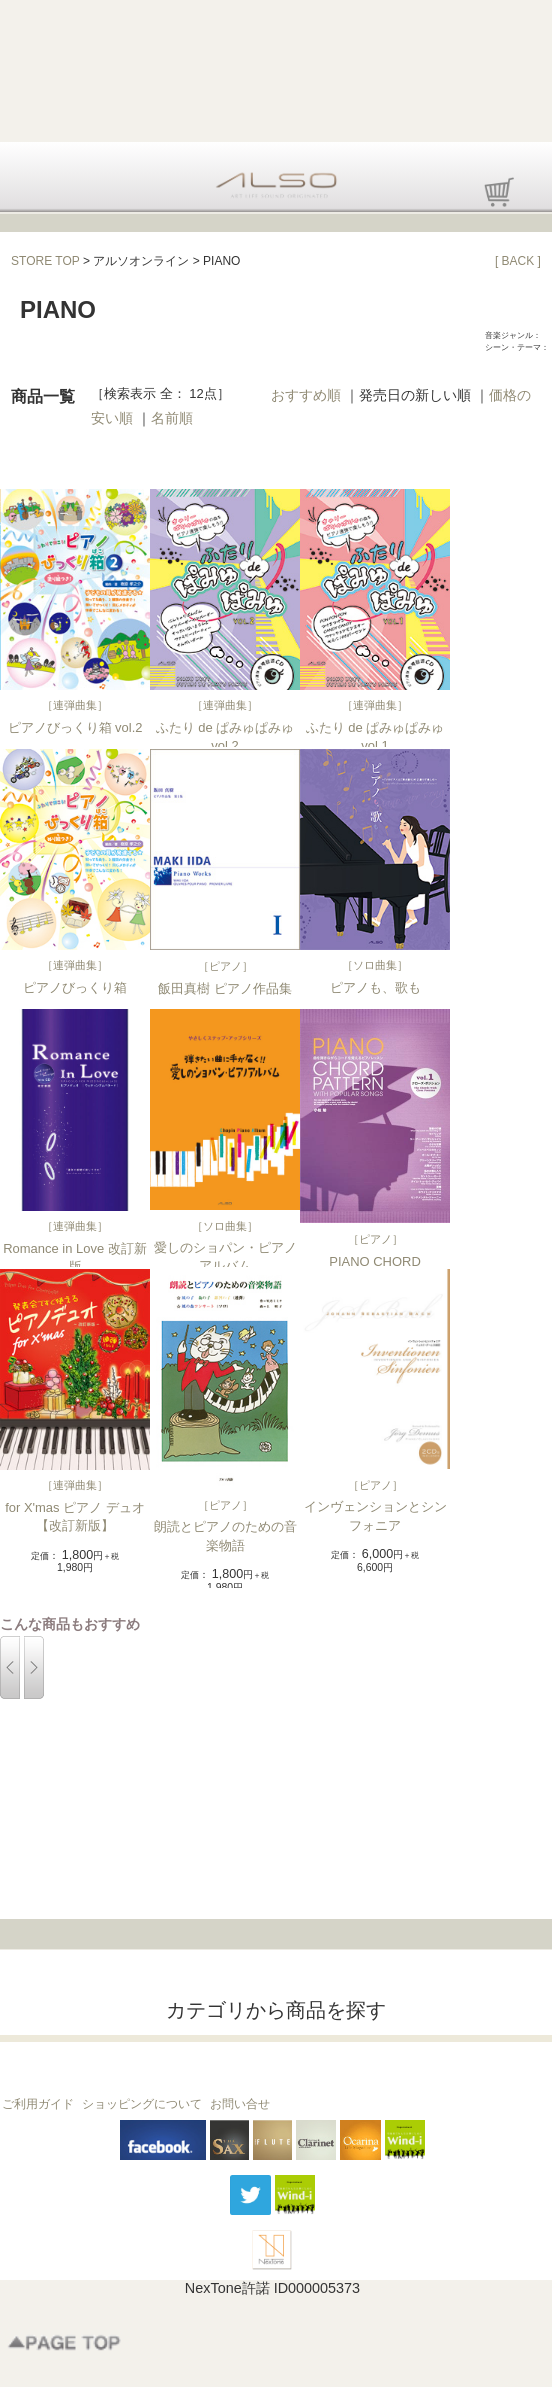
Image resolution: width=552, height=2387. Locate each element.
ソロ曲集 (375, 965)
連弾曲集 (75, 705)
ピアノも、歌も (375, 987)
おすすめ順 (306, 395)
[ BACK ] (518, 261)
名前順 (172, 418)
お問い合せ (240, 2104)
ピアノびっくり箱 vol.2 (75, 727)
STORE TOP (45, 261)
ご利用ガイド (38, 2104)
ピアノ (225, 966)
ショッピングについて (142, 2104)
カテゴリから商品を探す (276, 2010)
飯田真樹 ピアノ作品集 (225, 988)
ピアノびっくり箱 (75, 987)
